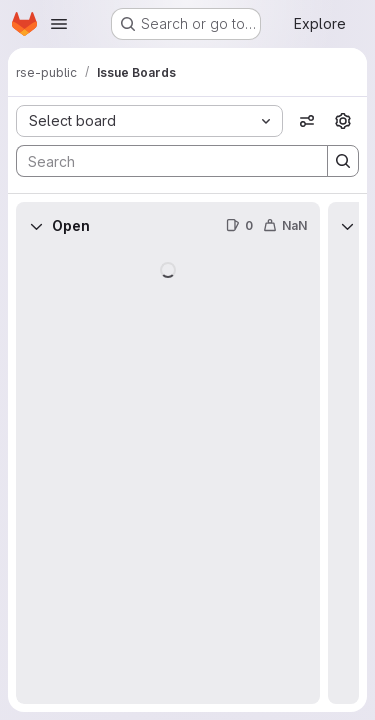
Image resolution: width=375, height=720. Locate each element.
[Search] (162, 161)
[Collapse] (36, 226)
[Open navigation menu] (59, 24)
